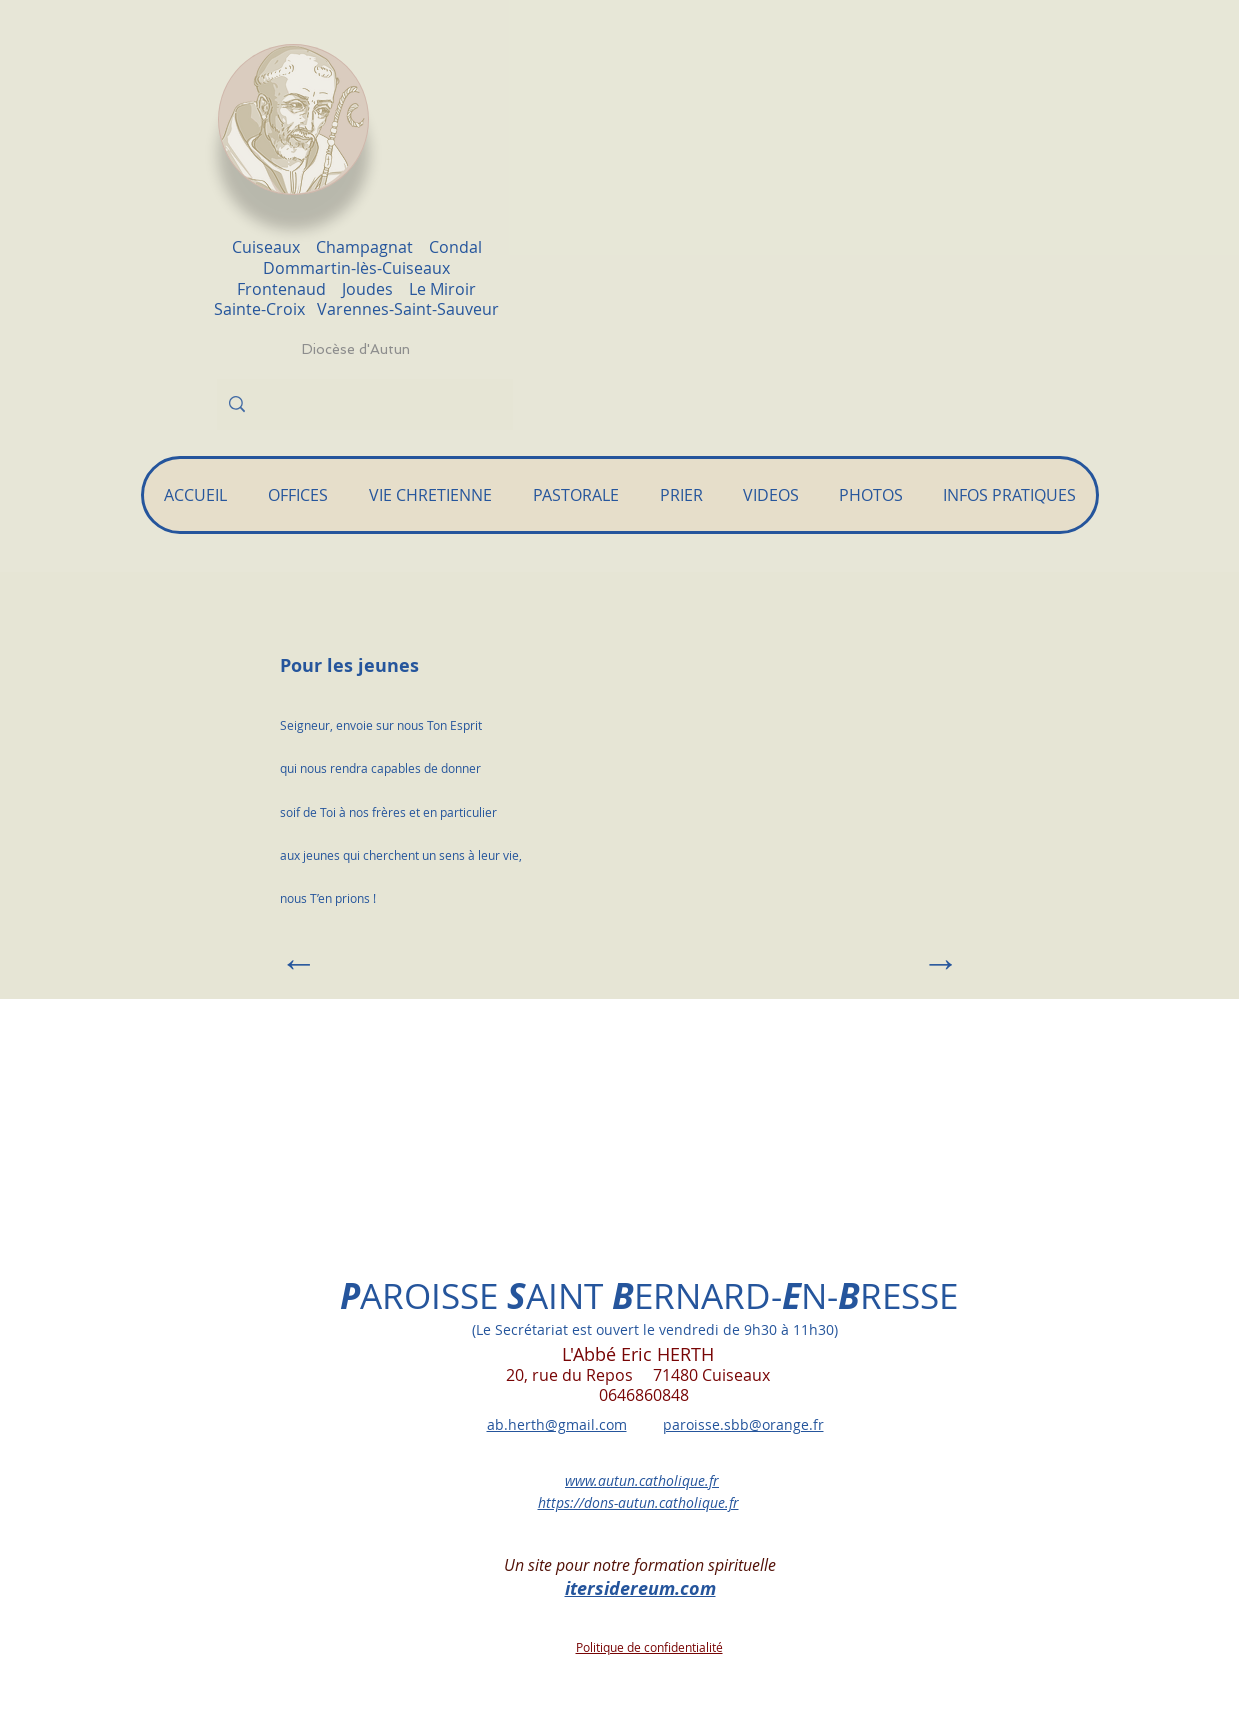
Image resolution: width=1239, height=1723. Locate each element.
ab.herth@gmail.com (557, 1424)
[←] (346, 962)
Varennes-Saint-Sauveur (408, 309)
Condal (455, 247)
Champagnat (364, 247)
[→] (910, 962)
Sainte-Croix (265, 309)
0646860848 (606, 1395)
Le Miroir (442, 289)
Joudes (367, 289)
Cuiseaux (266, 247)
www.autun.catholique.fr (642, 1480)
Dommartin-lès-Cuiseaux (356, 268)
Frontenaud (281, 289)
